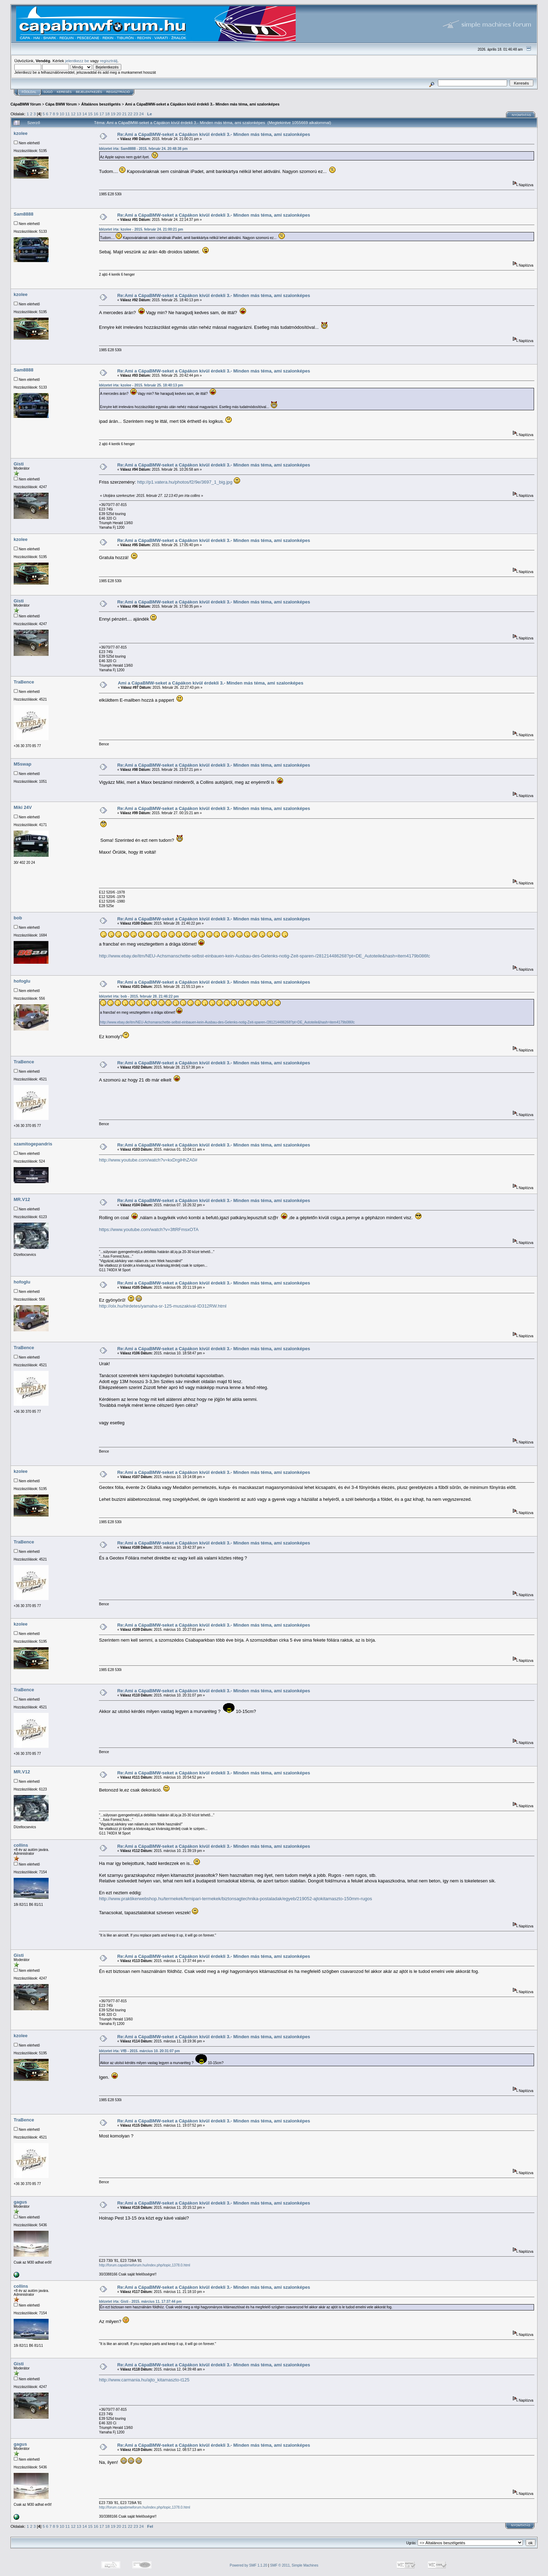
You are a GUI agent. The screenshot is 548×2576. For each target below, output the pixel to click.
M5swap (22, 764)
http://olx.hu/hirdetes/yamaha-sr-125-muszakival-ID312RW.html (162, 1306)
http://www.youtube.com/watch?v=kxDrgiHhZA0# (148, 1160)
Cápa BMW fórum (61, 104)
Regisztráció (118, 92)
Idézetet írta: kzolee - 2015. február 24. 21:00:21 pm (141, 229)
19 (113, 113)
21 (124, 113)
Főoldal (29, 92)
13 (79, 113)
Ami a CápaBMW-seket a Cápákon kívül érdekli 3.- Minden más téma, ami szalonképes (202, 104)
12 (73, 113)
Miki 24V (23, 807)
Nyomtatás (521, 115)
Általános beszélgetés (101, 104)
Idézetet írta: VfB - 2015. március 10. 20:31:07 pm (139, 2051)
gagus (20, 2202)
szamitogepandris (33, 1143)
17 (101, 113)
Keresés (64, 92)
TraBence (24, 682)
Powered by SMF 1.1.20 (248, 2565)
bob (18, 917)
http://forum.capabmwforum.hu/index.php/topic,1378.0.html (144, 2265)
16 (96, 113)
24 (141, 113)
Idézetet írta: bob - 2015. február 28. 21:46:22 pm (139, 996)
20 (118, 113)
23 (136, 113)
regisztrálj (108, 60)
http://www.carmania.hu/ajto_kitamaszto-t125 (144, 2379)
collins (21, 1845)
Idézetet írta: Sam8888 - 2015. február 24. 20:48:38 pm (143, 149)
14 (84, 113)
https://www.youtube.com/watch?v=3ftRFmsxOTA (149, 1229)
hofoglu (22, 981)
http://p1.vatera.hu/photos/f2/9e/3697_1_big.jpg (184, 482)
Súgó (48, 92)
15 (90, 113)
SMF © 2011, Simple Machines (294, 2565)
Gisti (19, 463)
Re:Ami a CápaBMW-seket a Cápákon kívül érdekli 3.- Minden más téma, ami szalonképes (213, 134)
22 (130, 113)
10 (62, 113)
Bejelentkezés (89, 92)
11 (67, 113)
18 (107, 113)
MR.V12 (22, 1199)
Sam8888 (23, 214)
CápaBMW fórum (25, 104)
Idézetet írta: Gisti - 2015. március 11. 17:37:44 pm (140, 2301)
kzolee (21, 133)
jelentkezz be (77, 60)
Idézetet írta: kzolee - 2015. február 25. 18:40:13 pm (141, 385)
